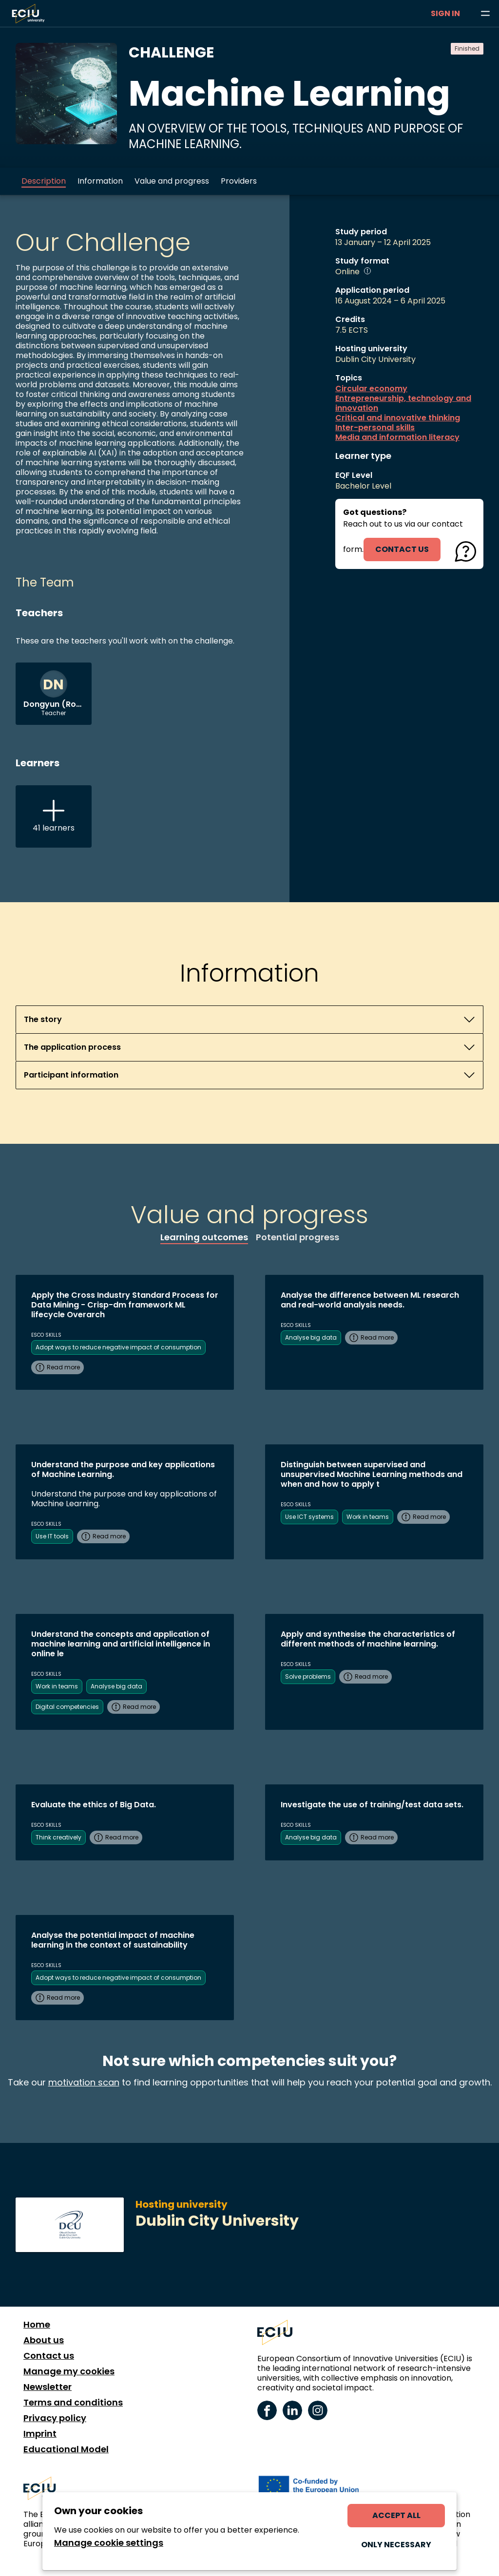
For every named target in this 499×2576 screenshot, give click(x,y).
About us (43, 2340)
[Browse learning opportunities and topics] (485, 13)
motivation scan (83, 2082)
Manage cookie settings (108, 2543)
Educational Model (66, 2449)
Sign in (445, 13)
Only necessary (396, 2544)
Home (36, 2324)
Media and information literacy (397, 437)
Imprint (40, 2434)
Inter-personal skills (375, 428)
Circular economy (371, 389)
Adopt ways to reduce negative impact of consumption (118, 1347)
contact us (402, 549)
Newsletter (47, 2387)
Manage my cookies (69, 2371)
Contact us (48, 2356)
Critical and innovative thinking (397, 418)
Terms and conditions (73, 2402)
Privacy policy (54, 2418)
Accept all (396, 2515)
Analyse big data (311, 1337)
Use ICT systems (309, 1517)
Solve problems (308, 1676)
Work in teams (367, 1517)
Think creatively (58, 1837)
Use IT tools (52, 1536)
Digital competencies (67, 1707)
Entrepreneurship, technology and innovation (403, 403)
